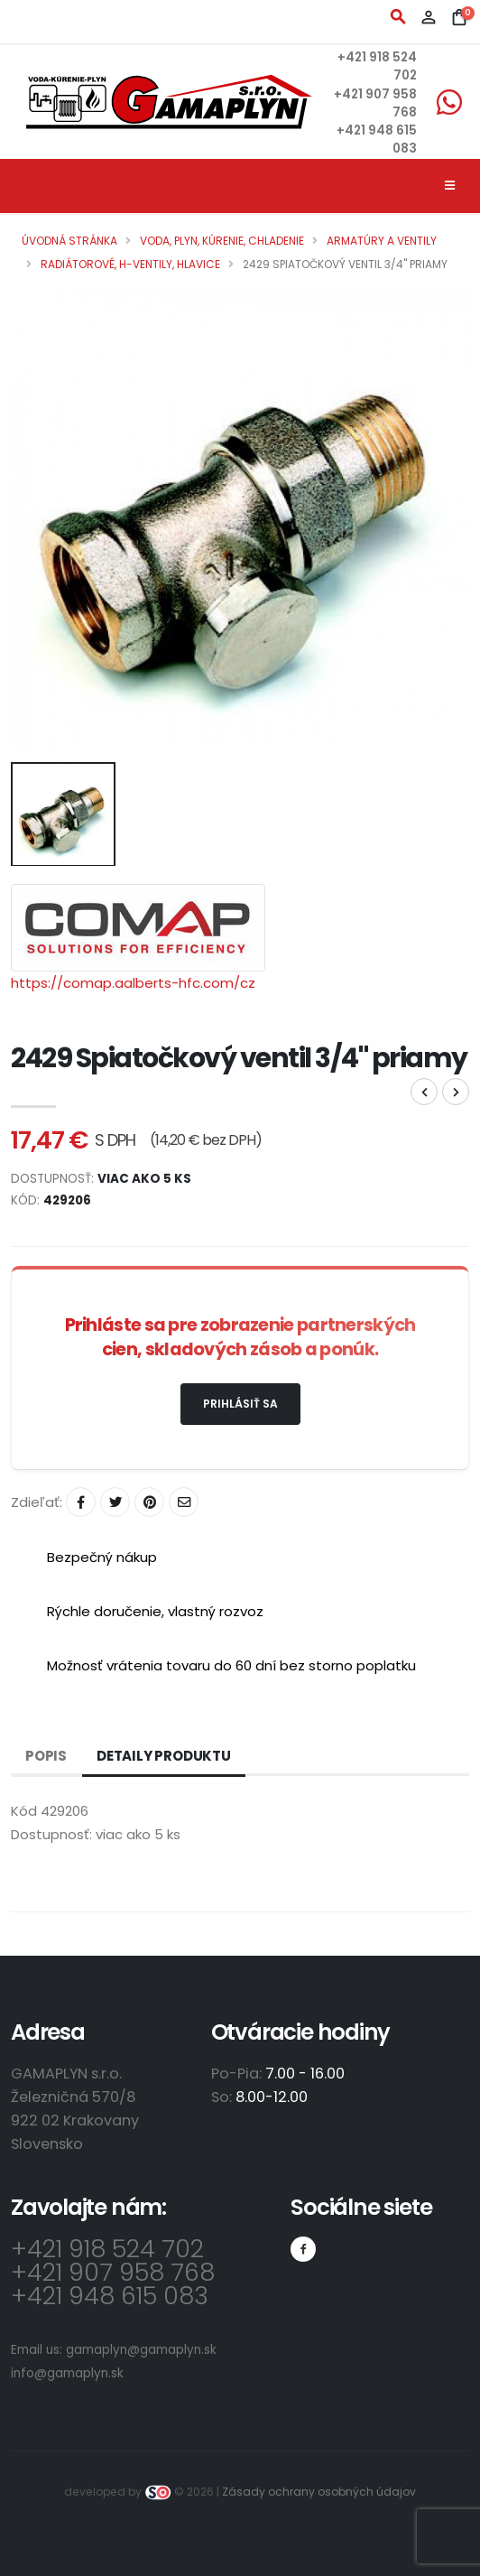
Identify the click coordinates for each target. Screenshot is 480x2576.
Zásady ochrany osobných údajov (319, 2491)
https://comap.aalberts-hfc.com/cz (133, 982)
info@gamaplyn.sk (67, 2373)
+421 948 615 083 (109, 2295)
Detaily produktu (164, 1755)
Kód (24, 1810)
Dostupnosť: (51, 1834)
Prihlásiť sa (240, 1403)
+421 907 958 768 (113, 2272)
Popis (46, 1755)
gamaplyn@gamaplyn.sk (141, 2349)
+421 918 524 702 (107, 2248)
